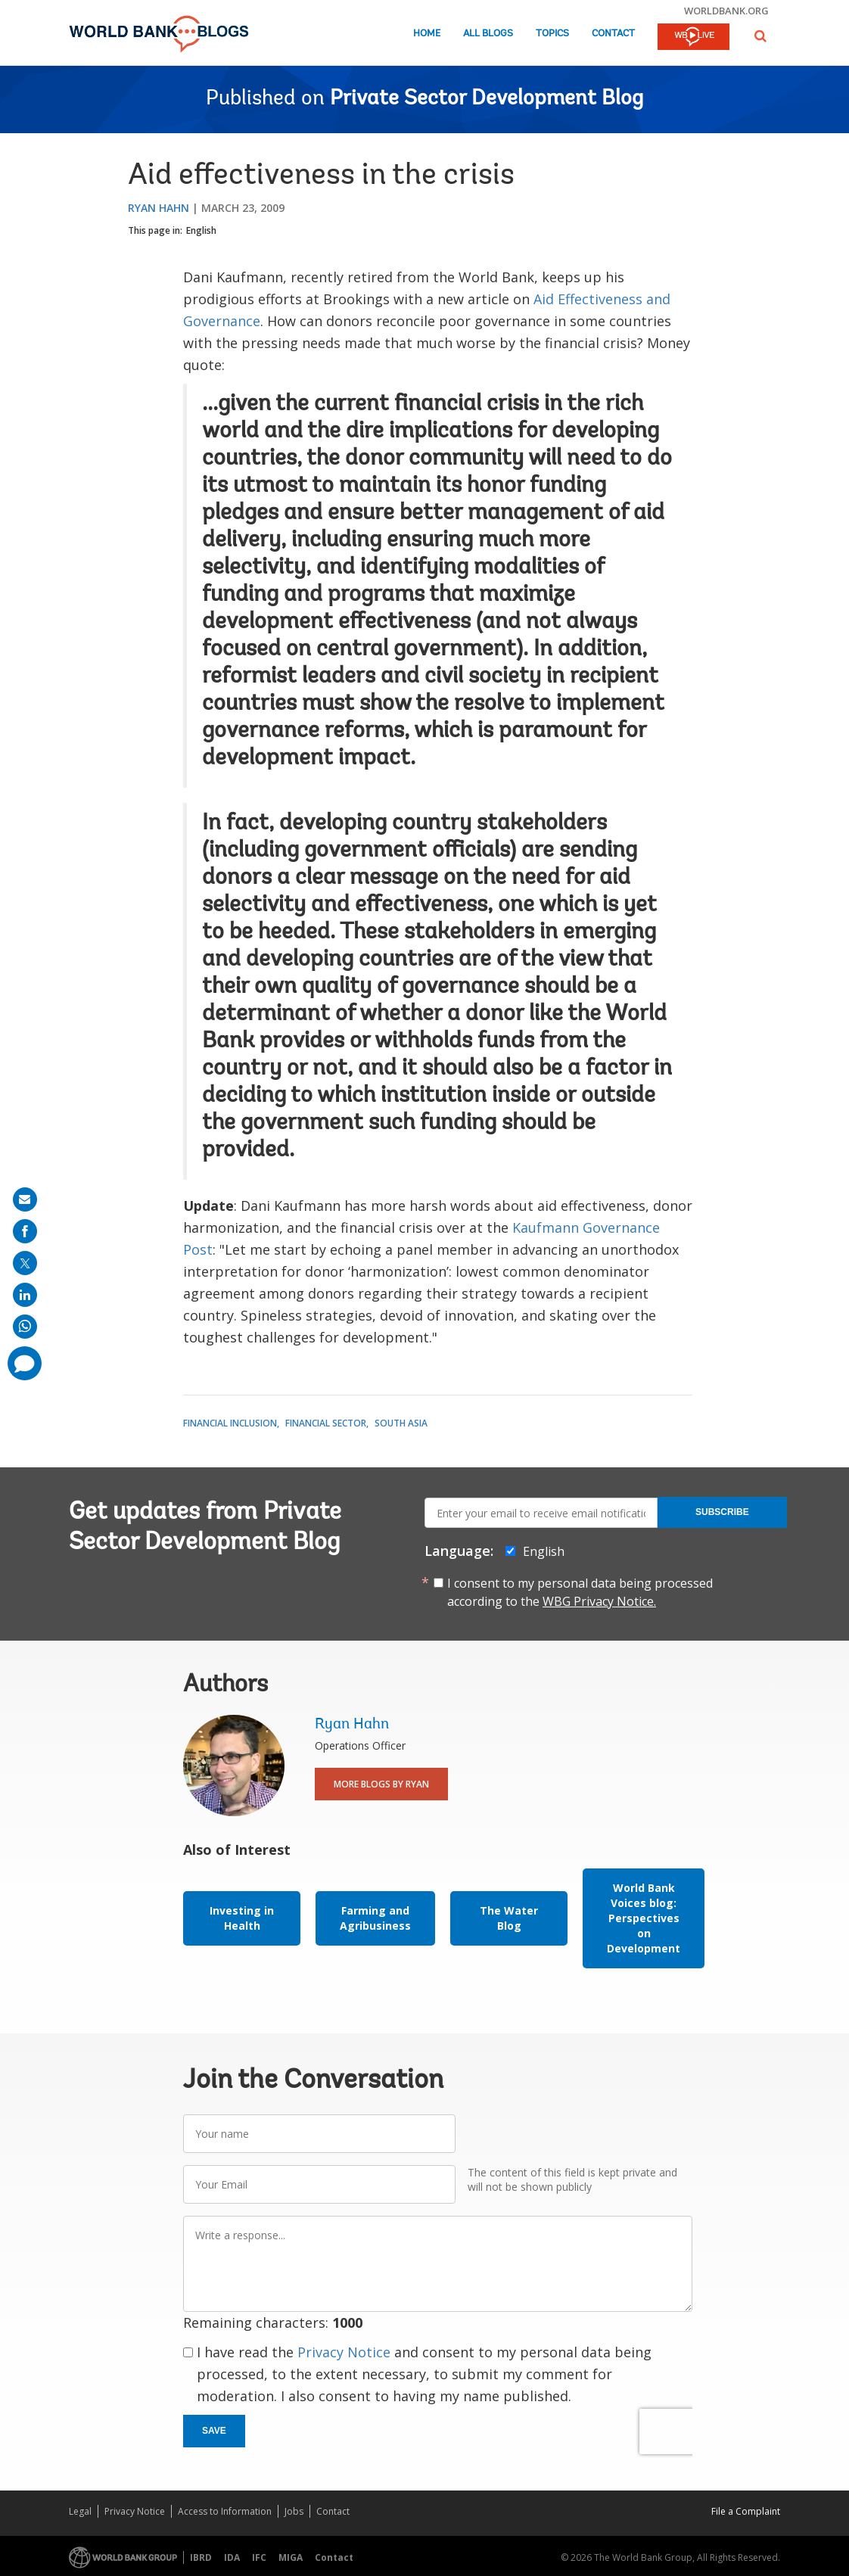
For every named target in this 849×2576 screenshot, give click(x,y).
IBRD (201, 2557)
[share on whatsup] (25, 1326)
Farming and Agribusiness (375, 1918)
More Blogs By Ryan (381, 1784)
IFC (259, 2557)
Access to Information (225, 2511)
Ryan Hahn (158, 207)
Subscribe (722, 1512)
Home (426, 34)
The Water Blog (509, 1918)
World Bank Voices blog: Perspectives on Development (643, 1918)
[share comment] (25, 1363)
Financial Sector (325, 1423)
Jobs (294, 2511)
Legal (80, 2511)
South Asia (401, 1423)
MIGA (290, 2557)
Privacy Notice (343, 2352)
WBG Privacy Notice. (599, 1601)
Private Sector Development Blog (486, 99)
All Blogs (488, 34)
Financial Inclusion (230, 1423)
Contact (613, 34)
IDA (232, 2557)
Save (214, 2430)
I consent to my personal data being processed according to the (580, 1592)
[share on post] (25, 1263)
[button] (760, 36)
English (201, 230)
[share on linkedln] (25, 1295)
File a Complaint (745, 2511)
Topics (552, 34)
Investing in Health (242, 1918)
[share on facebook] (25, 1231)
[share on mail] (25, 1199)
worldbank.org (726, 10)
